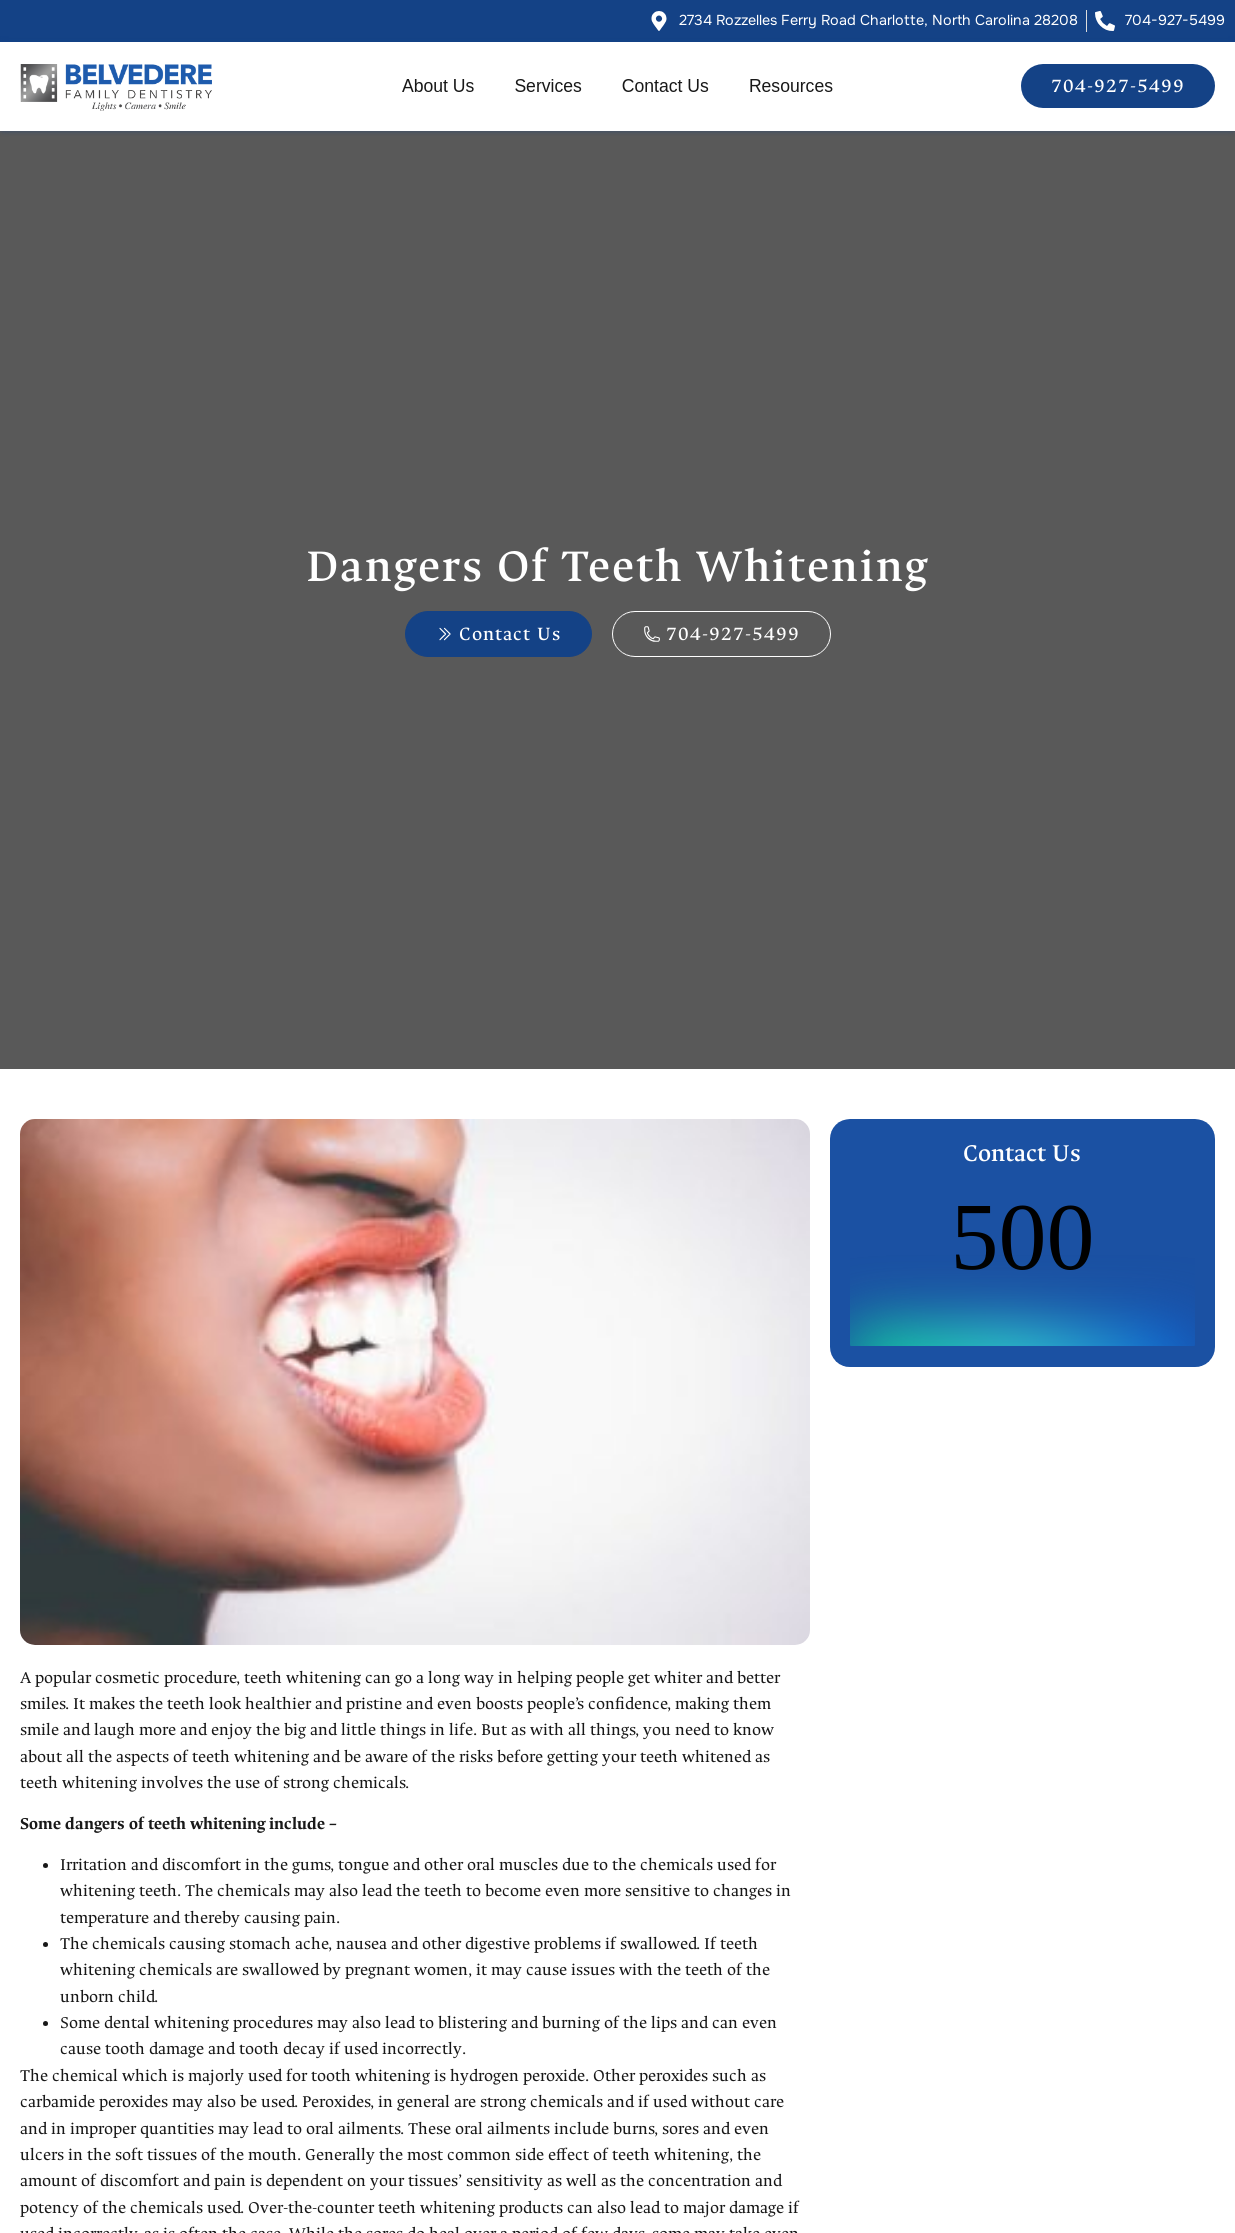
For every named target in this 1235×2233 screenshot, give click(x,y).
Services (547, 86)
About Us (438, 86)
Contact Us (665, 86)
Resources (791, 86)
